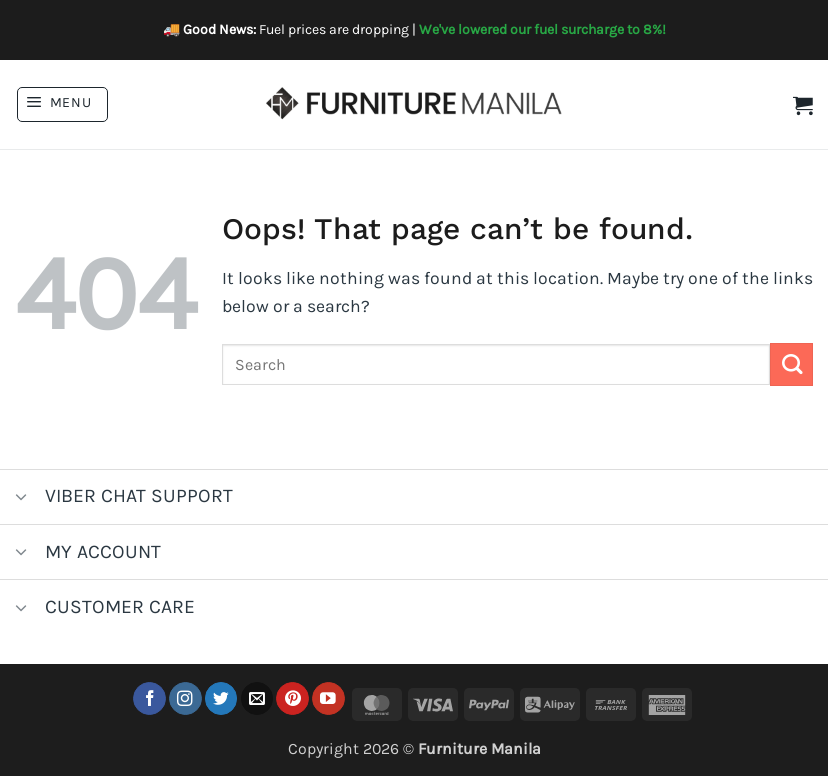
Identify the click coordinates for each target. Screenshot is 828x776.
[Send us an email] (257, 698)
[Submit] (791, 364)
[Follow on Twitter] (221, 698)
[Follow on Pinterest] (292, 698)
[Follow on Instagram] (185, 698)
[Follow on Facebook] (149, 698)
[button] (62, 104)
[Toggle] (21, 498)
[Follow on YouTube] (328, 698)
